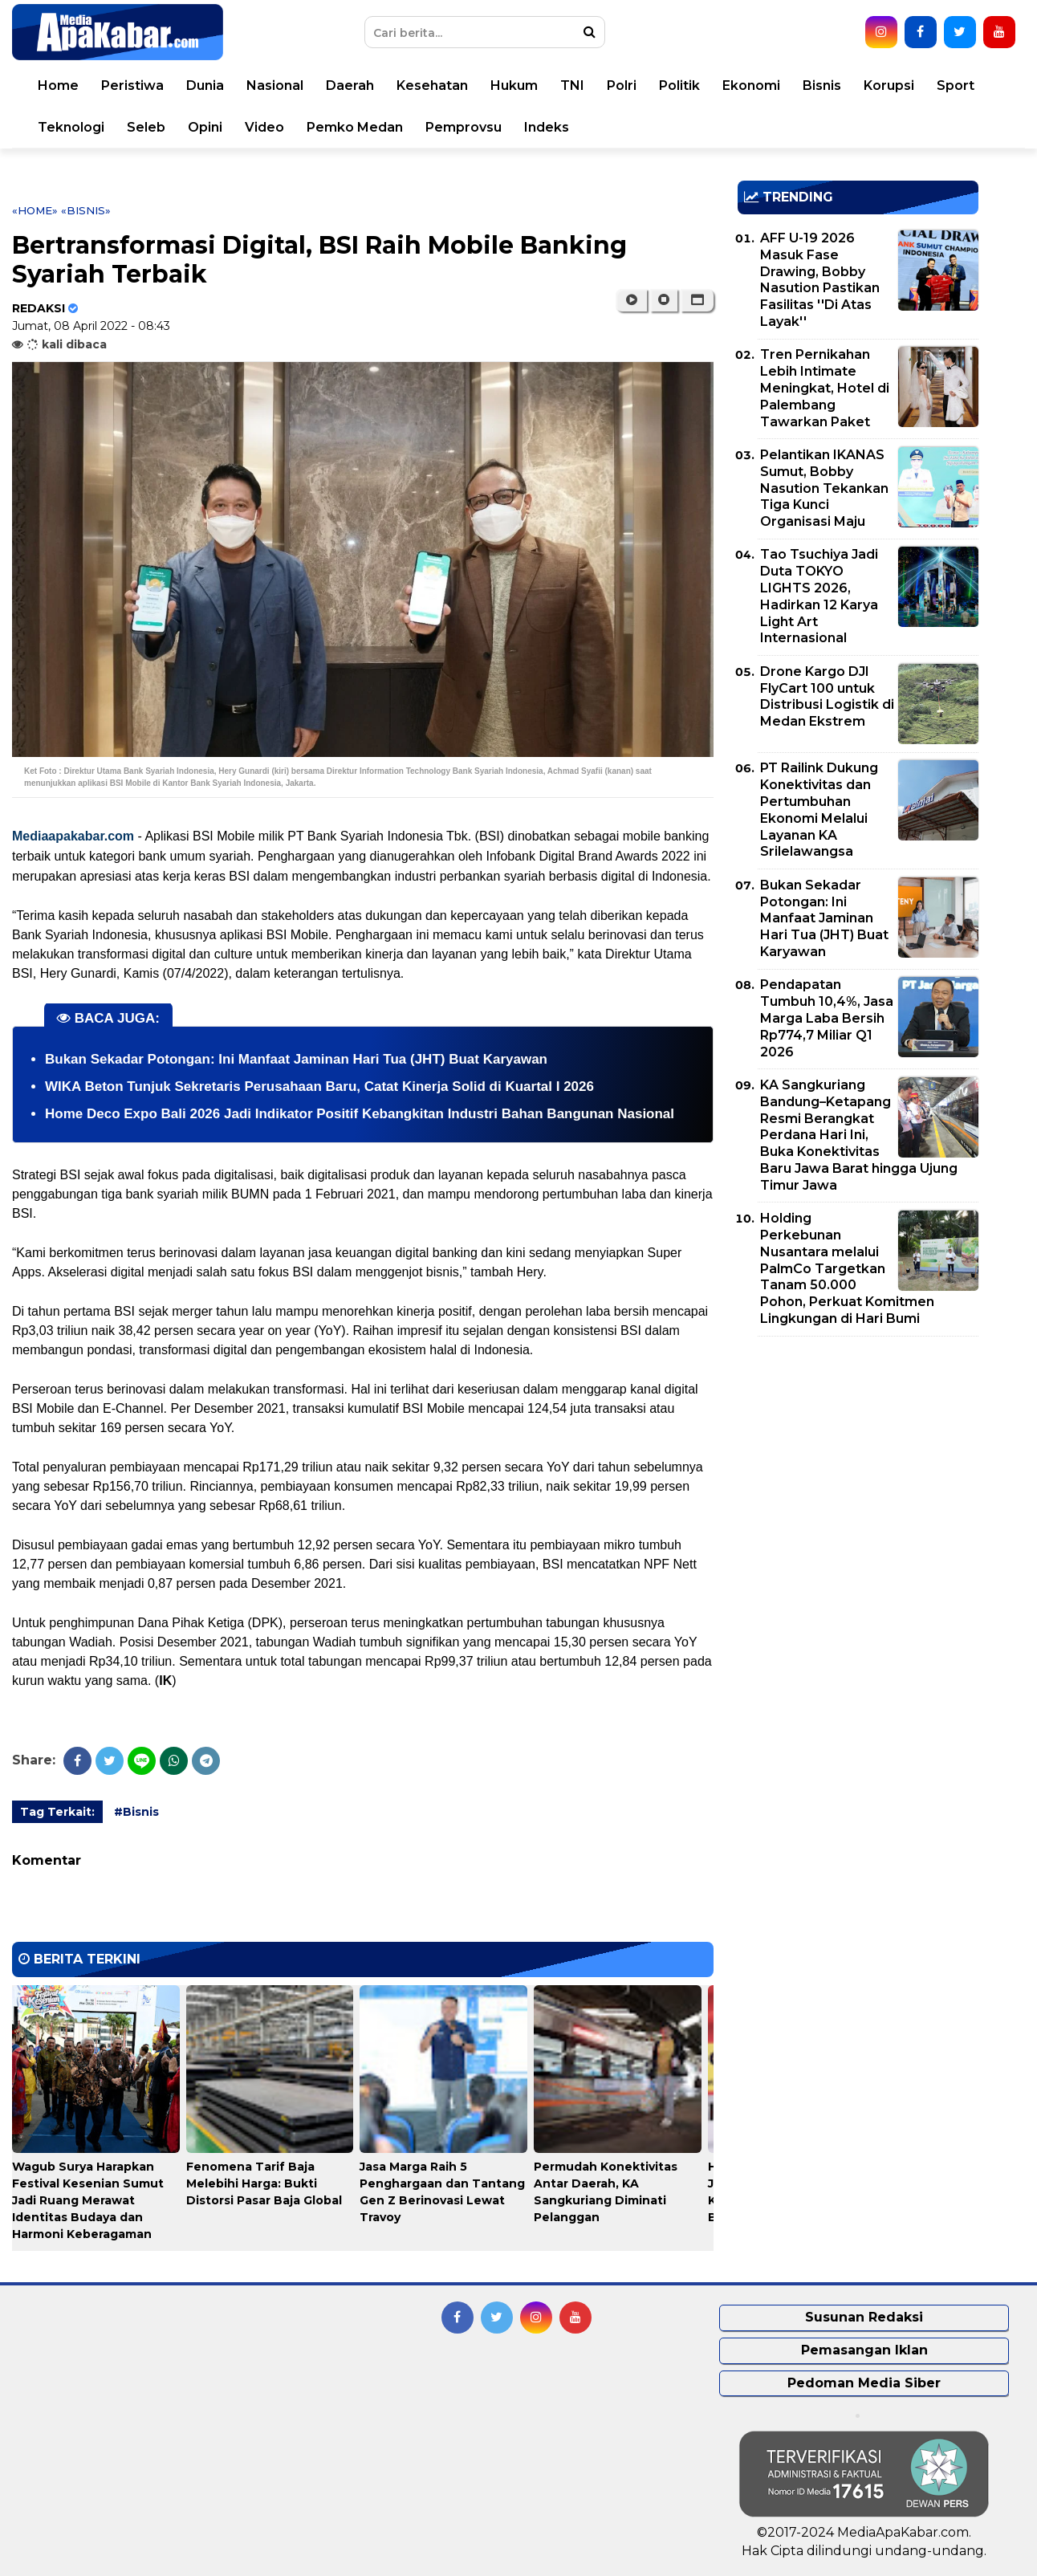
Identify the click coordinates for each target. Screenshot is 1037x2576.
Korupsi (889, 85)
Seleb (146, 127)
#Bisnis (136, 1812)
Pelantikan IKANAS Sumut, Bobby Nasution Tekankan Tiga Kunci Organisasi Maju (824, 488)
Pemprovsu (463, 127)
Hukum (514, 85)
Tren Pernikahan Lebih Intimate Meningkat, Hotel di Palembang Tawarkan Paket (824, 388)
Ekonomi (751, 85)
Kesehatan (432, 85)
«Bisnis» (86, 210)
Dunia (205, 85)
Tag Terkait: (57, 1812)
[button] (697, 300)
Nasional (274, 85)
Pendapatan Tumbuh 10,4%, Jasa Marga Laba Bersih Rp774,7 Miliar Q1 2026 (826, 1018)
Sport (955, 85)
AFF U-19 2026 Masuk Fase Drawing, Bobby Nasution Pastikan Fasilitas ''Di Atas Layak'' (820, 279)
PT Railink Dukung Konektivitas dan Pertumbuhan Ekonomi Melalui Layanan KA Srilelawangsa (819, 809)
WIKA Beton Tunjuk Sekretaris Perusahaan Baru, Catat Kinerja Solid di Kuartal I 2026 (319, 1086)
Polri (621, 85)
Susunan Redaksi (864, 2317)
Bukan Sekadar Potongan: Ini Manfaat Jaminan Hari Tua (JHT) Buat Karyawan (296, 1059)
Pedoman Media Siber (864, 2383)
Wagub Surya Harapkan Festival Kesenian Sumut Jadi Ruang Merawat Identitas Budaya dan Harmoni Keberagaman (88, 2200)
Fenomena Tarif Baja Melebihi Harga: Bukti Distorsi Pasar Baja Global (264, 2183)
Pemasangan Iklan (864, 2350)
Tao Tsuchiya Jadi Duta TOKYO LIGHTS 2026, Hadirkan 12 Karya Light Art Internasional (819, 596)
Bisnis (822, 85)
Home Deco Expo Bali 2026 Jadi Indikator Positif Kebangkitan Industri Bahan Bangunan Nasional (359, 1113)
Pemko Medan (355, 127)
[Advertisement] (858, 1461)
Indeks (546, 127)
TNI (572, 85)
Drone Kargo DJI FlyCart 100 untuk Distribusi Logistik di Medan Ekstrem (827, 696)
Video (264, 127)
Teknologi (71, 127)
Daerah (350, 85)
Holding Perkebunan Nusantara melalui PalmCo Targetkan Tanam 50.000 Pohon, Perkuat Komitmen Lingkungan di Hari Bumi (847, 1268)
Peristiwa (132, 85)
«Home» (35, 210)
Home (58, 85)
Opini (205, 127)
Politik (679, 85)
